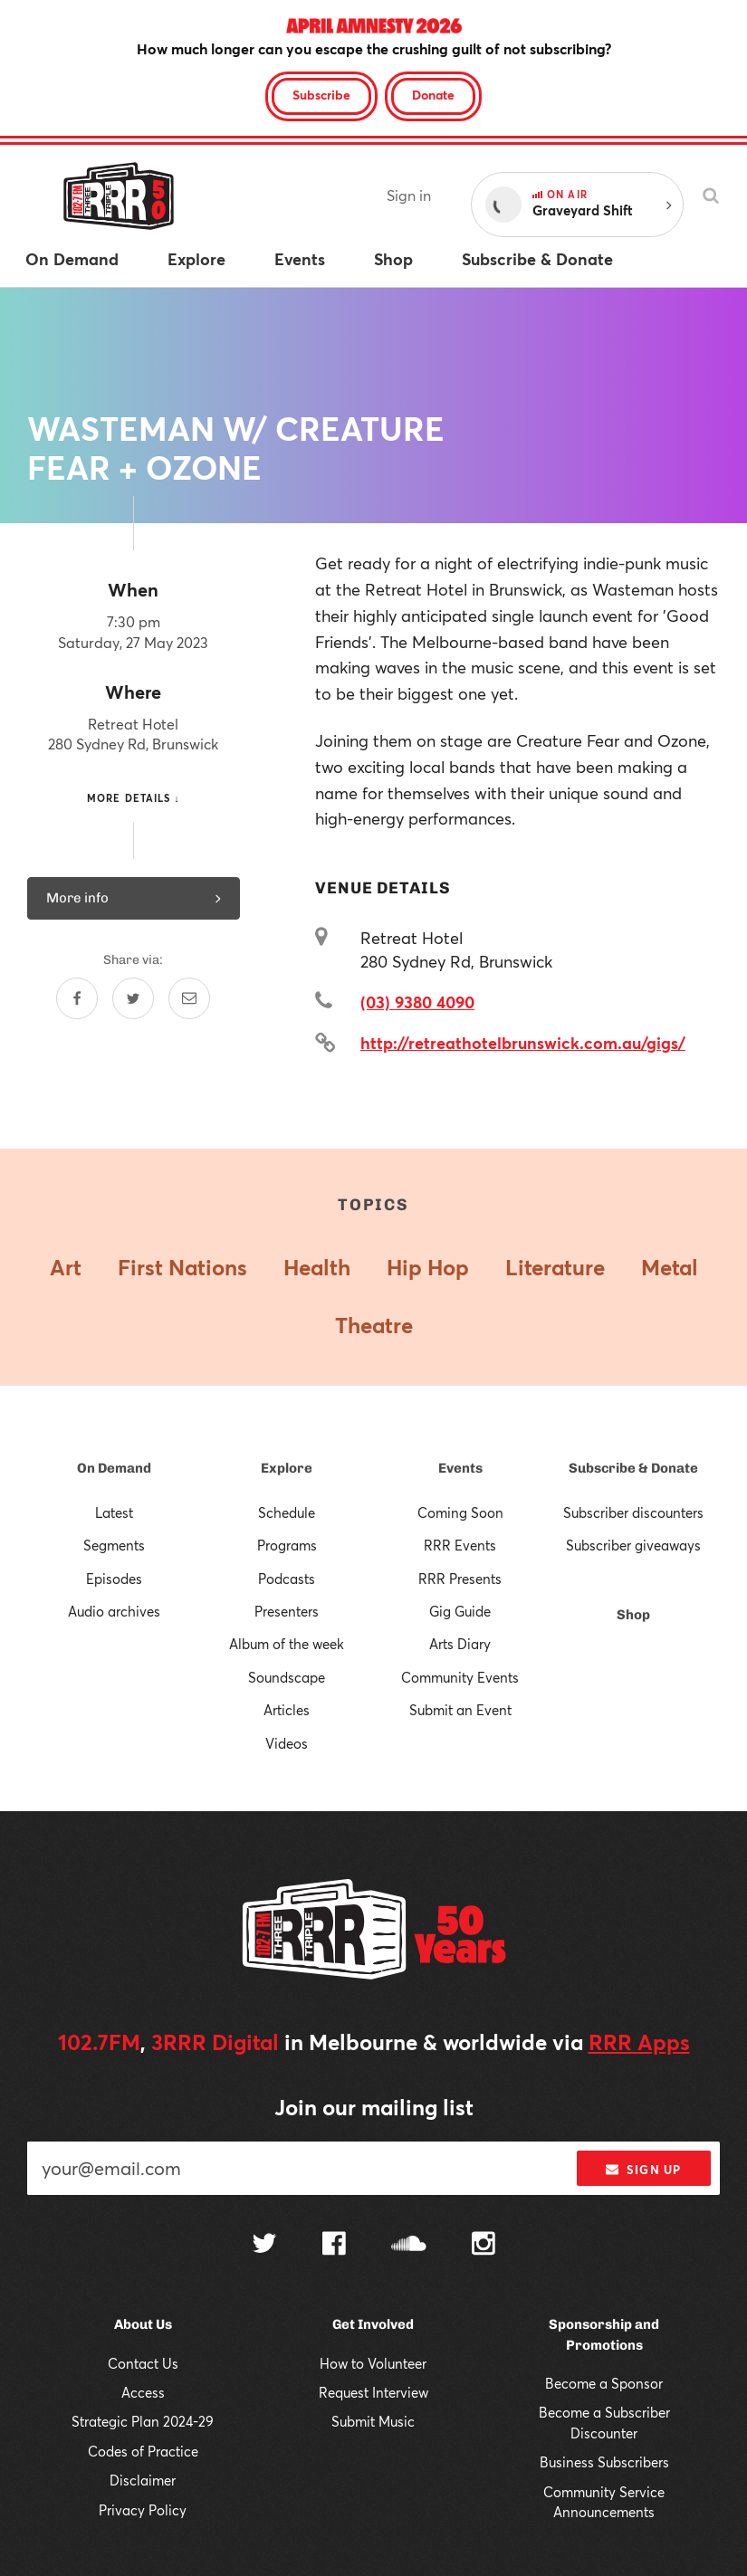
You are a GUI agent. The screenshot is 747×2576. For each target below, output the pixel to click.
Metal (669, 1267)
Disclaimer (143, 2480)
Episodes (114, 1578)
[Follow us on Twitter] (264, 2245)
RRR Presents (460, 1578)
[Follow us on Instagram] (483, 2245)
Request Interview (373, 2392)
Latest (114, 1512)
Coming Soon (460, 1512)
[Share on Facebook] (77, 998)
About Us (143, 2324)
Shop (633, 1615)
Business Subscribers (604, 2462)
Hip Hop (428, 1267)
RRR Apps (639, 2041)
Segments (114, 1545)
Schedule (286, 1512)
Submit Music (373, 2421)
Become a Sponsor (604, 2383)
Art (65, 1267)
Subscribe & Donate (633, 1468)
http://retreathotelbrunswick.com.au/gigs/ (522, 1043)
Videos (286, 1743)
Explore (286, 1468)
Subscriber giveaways (633, 1545)
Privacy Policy (143, 2510)
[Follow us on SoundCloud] (408, 2245)
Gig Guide (460, 1611)
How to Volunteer (373, 2363)
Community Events (460, 1677)
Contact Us (143, 2363)
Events (460, 1468)
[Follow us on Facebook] (334, 2245)
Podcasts (286, 1578)
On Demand (114, 1468)
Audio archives (114, 1611)
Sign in (409, 195)
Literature (555, 1267)
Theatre (374, 1325)
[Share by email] (189, 998)
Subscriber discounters (633, 1512)
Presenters (286, 1611)
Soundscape (286, 1677)
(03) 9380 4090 (417, 1002)
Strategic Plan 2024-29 (143, 2421)
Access (143, 2392)
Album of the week (286, 1644)
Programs (287, 1545)
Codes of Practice (143, 2451)
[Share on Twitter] (133, 998)
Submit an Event (460, 1710)
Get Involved (373, 2324)
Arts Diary (460, 1644)
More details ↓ (133, 798)
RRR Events (460, 1545)
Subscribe (321, 94)
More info (133, 898)
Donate (433, 94)
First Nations (182, 1267)
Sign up (643, 2169)
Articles (286, 1710)
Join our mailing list (374, 2107)
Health (316, 1267)
